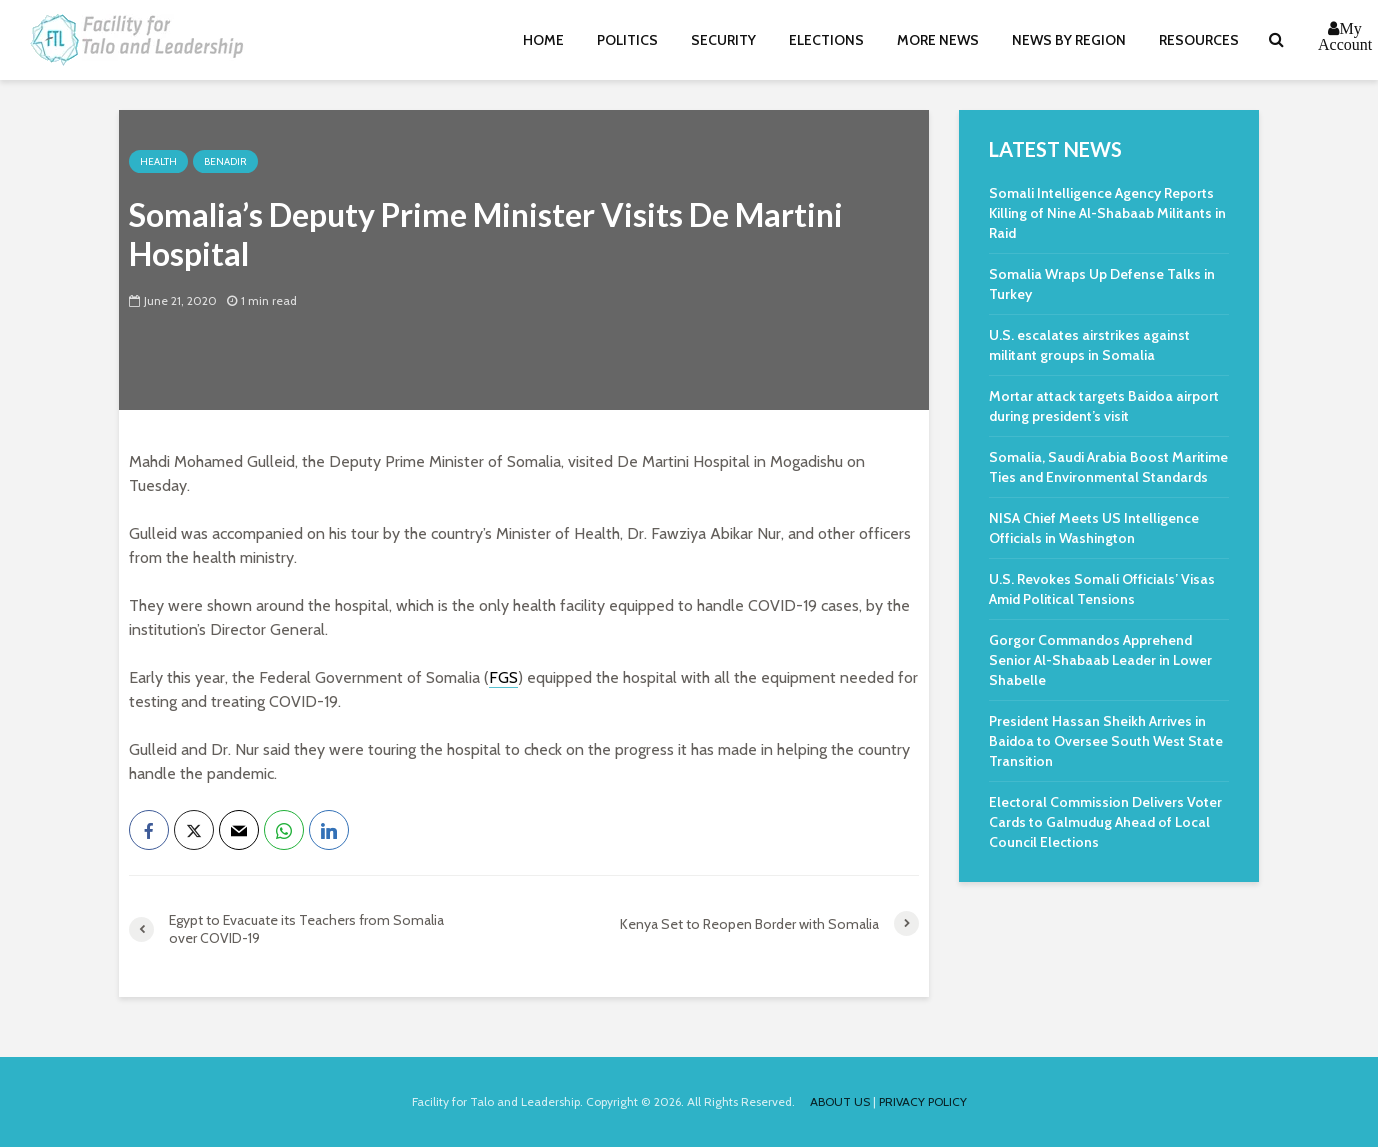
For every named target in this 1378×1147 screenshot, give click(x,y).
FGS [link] (503, 677)
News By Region (1069, 40)
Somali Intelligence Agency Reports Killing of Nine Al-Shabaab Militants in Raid (1107, 213)
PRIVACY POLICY (923, 1101)
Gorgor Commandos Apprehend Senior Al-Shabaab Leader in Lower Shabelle (1100, 660)
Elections (826, 40)
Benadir (225, 161)
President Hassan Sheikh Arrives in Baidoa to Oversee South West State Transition (1106, 741)
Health (158, 161)
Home (543, 40)
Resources (1199, 40)
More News (938, 40)
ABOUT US (840, 1101)
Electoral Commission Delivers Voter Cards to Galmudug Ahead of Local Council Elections (1105, 822)
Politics (627, 40)
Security (723, 40)
